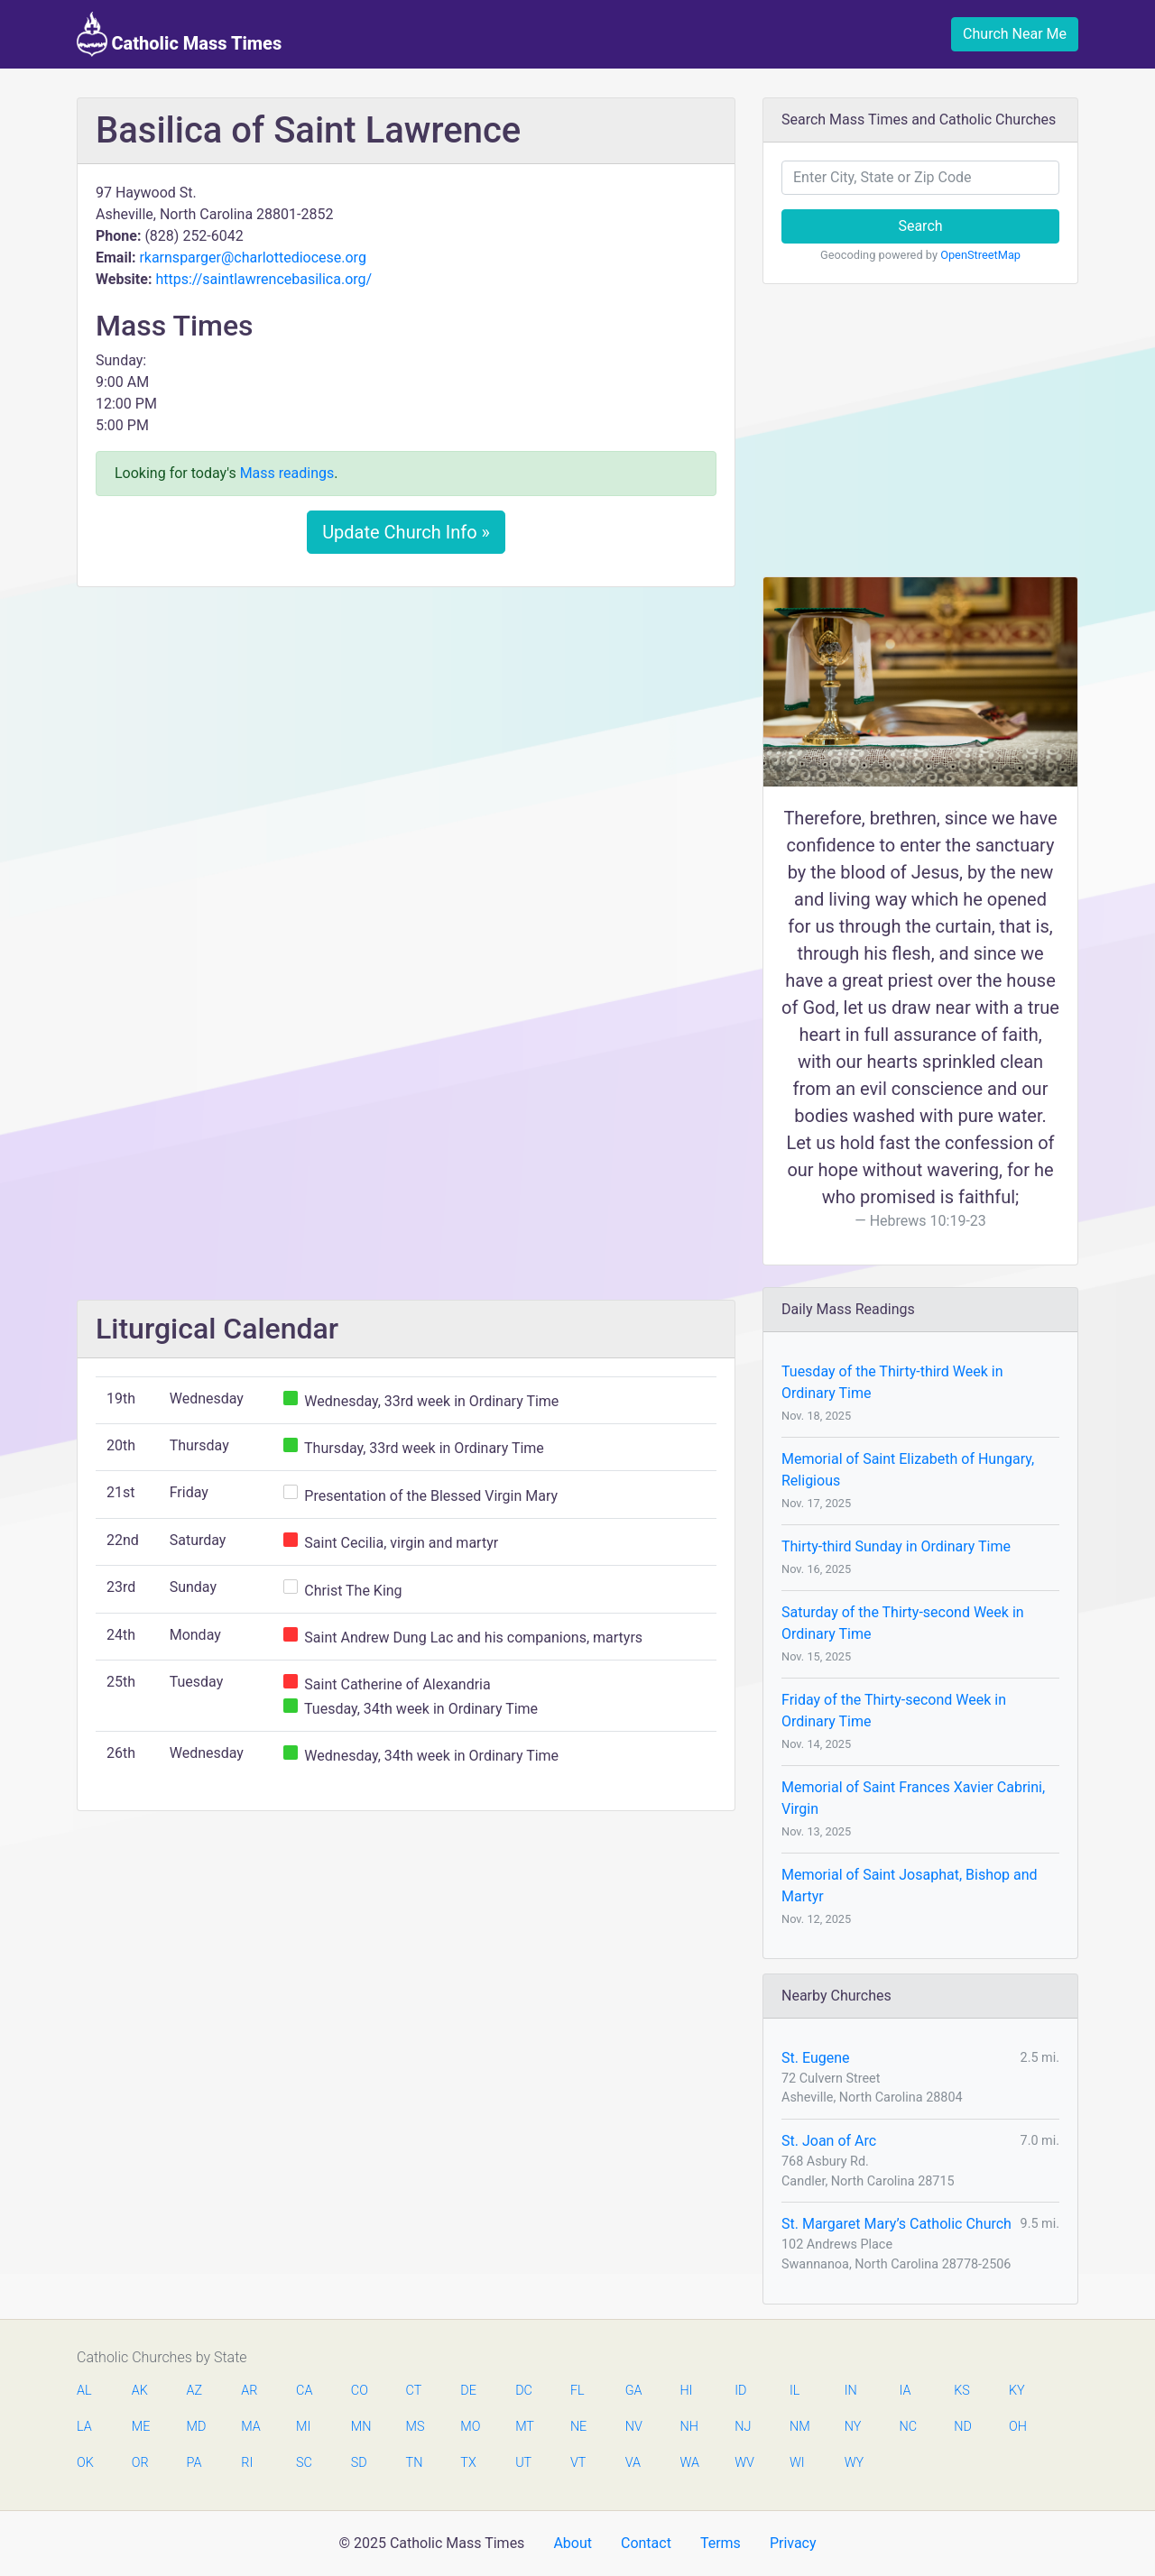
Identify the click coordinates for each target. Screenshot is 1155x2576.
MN (360, 2426)
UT (523, 2462)
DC (523, 2390)
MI (303, 2426)
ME (141, 2426)
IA (904, 2390)
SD (359, 2462)
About (572, 2543)
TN (414, 2462)
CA (304, 2390)
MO (469, 2426)
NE (578, 2426)
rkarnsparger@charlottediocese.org (252, 257)
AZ (195, 2390)
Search (920, 226)
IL (794, 2390)
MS (415, 2426)
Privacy (793, 2543)
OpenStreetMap (980, 255)
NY (853, 2426)
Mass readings (287, 473)
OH (1018, 2426)
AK (140, 2390)
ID (740, 2390)
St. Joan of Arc (828, 2140)
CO (359, 2390)
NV (633, 2426)
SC (304, 2462)
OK (85, 2462)
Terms (720, 2543)
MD (196, 2426)
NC (908, 2426)
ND (963, 2426)
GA (633, 2390)
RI (247, 2462)
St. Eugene (815, 2057)
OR (140, 2462)
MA (250, 2426)
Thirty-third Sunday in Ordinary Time (896, 1546)
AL (84, 2390)
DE (468, 2390)
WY (854, 2462)
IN (851, 2390)
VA (633, 2462)
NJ (743, 2426)
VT (578, 2462)
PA (194, 2462)
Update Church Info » (406, 532)
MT (524, 2426)
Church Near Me (1015, 33)
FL (577, 2390)
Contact (646, 2543)
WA (688, 2462)
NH (688, 2426)
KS (962, 2390)
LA (84, 2426)
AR (249, 2390)
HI (685, 2390)
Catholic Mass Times (179, 34)
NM (799, 2426)
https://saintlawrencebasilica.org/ (263, 279)
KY (1017, 2390)
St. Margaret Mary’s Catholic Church (896, 2223)
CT (414, 2390)
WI (797, 2462)
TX (468, 2462)
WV (744, 2462)
